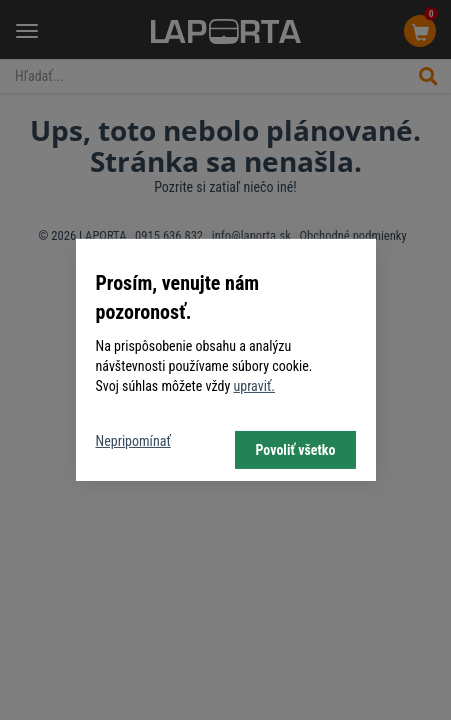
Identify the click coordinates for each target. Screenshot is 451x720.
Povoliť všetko (295, 450)
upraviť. (254, 386)
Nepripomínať (133, 441)
